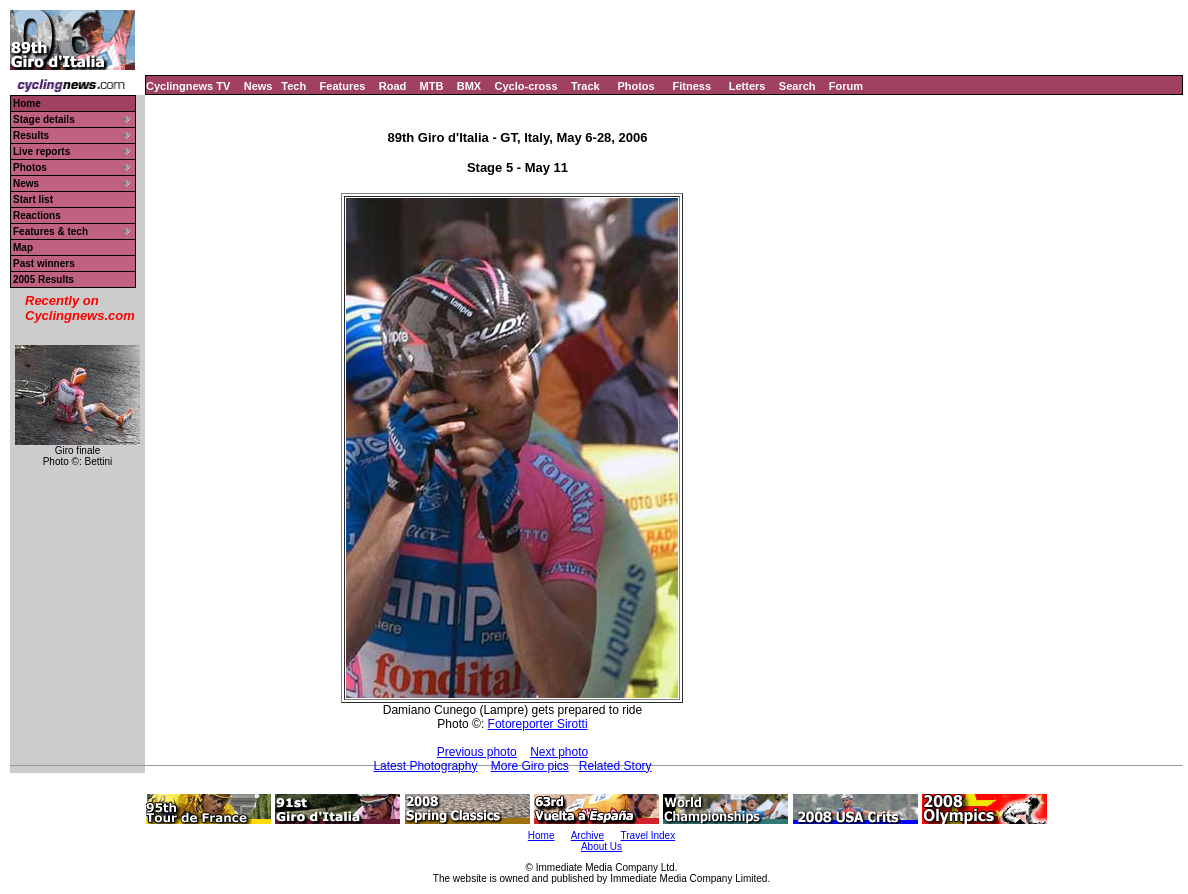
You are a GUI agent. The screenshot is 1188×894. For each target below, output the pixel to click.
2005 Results (43, 279)
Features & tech (50, 231)
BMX (469, 86)
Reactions (37, 215)
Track (585, 86)
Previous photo (477, 752)
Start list (33, 199)
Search (797, 86)
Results (31, 135)
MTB (432, 86)
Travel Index (648, 835)
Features (343, 86)
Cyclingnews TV (188, 86)
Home (27, 103)
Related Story (615, 766)
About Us (601, 846)
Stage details (44, 119)
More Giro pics (530, 766)
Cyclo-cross (526, 86)
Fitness (691, 86)
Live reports (41, 151)
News (258, 86)
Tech (293, 86)
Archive (587, 835)
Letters (747, 86)
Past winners (44, 263)
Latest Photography (425, 766)
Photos (635, 86)
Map (23, 247)
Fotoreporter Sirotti (538, 724)
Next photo (559, 752)
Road (393, 86)
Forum (846, 86)
